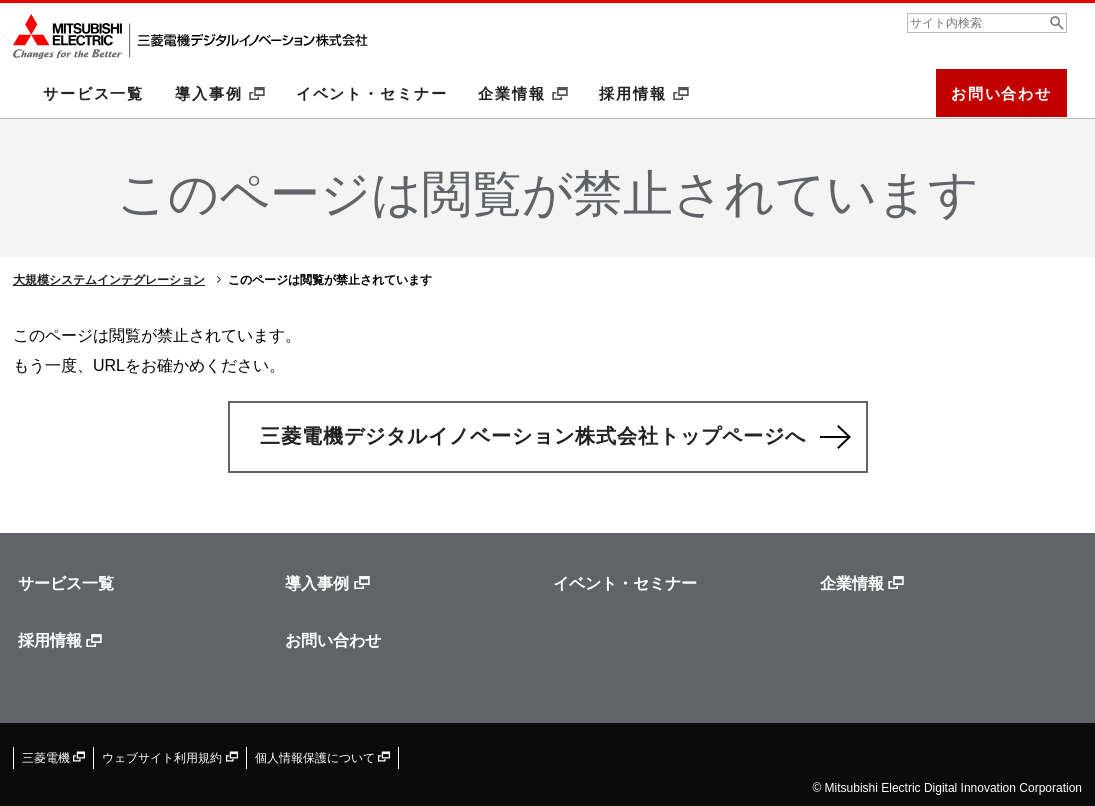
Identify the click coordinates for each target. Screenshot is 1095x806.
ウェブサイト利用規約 (169, 758)
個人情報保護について (322, 758)
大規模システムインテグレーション (109, 280)
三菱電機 (53, 758)
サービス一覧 (93, 93)
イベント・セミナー (372, 93)
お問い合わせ (1001, 93)
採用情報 (644, 93)
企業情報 (523, 93)
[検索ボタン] (1057, 23)
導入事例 (220, 93)
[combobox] (987, 23)
